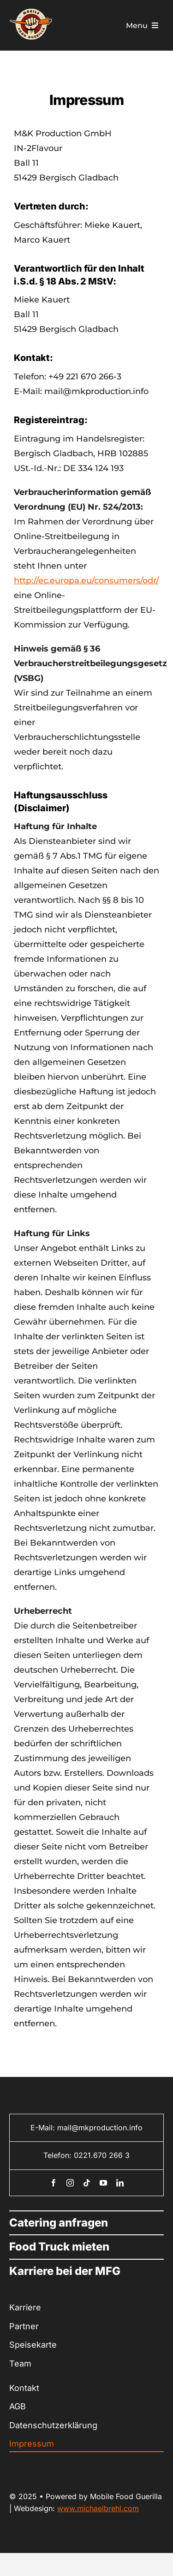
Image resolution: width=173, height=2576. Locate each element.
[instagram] (70, 2182)
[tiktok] (86, 2182)
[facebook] (53, 2182)
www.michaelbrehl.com (98, 2508)
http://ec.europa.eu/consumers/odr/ (86, 581)
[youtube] (103, 2182)
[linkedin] (120, 2182)
